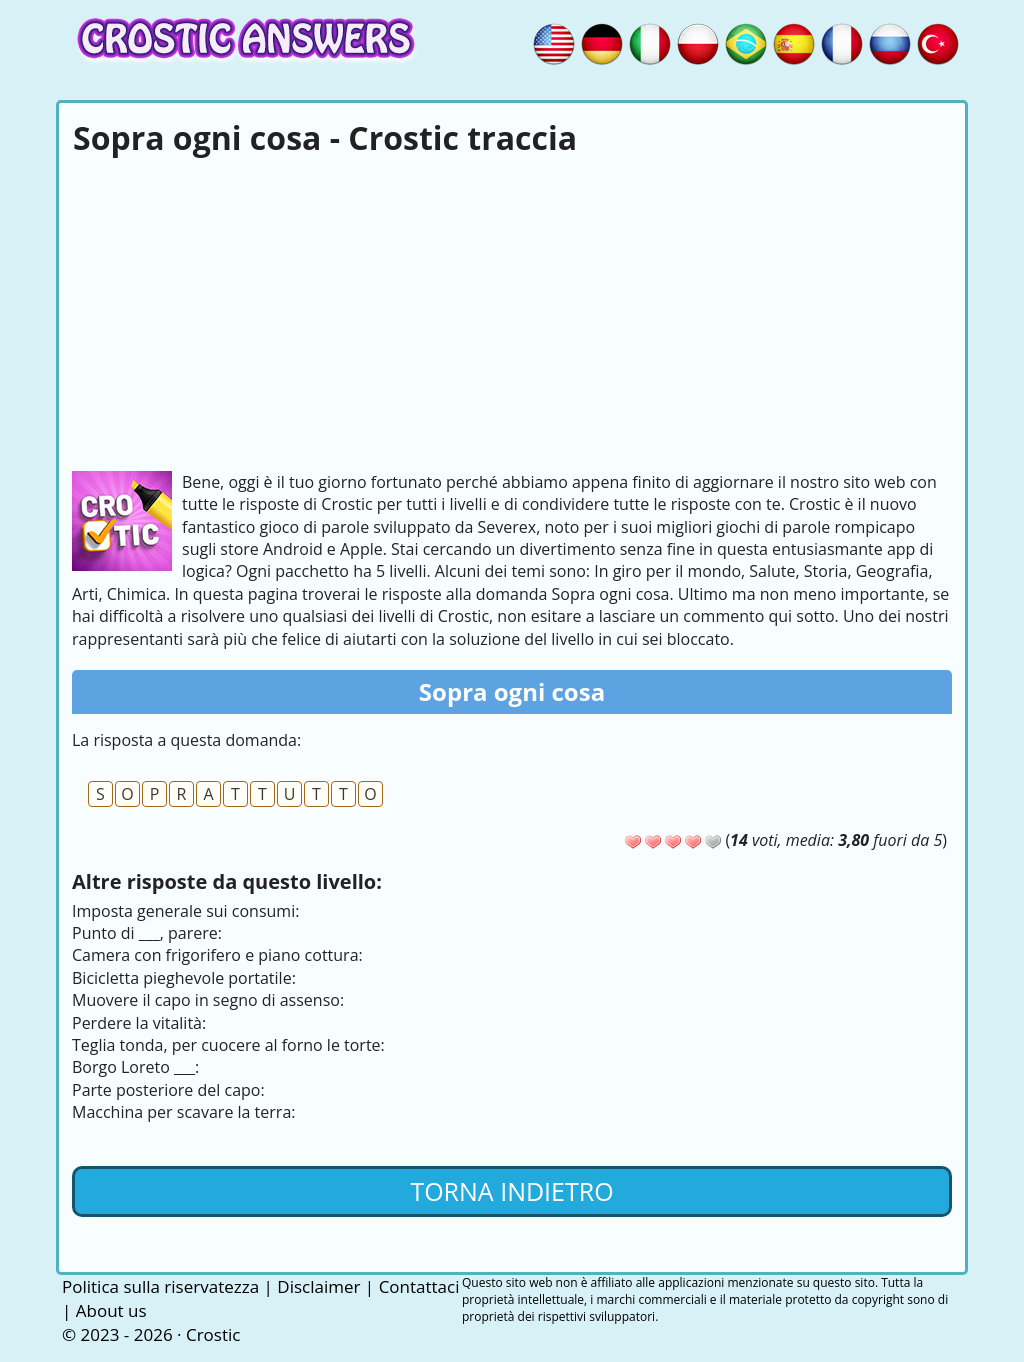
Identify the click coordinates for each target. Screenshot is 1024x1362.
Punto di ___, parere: (147, 933)
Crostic (213, 1334)
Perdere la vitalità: (139, 1023)
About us (111, 1310)
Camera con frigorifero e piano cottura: (217, 955)
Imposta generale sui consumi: (185, 911)
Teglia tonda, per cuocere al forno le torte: (228, 1045)
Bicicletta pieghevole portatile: (184, 978)
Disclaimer (318, 1286)
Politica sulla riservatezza (160, 1286)
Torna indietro (511, 1191)
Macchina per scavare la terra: (183, 1112)
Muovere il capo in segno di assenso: (208, 1000)
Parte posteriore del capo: (168, 1090)
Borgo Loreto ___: (135, 1067)
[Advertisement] (512, 311)
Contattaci (419, 1286)
